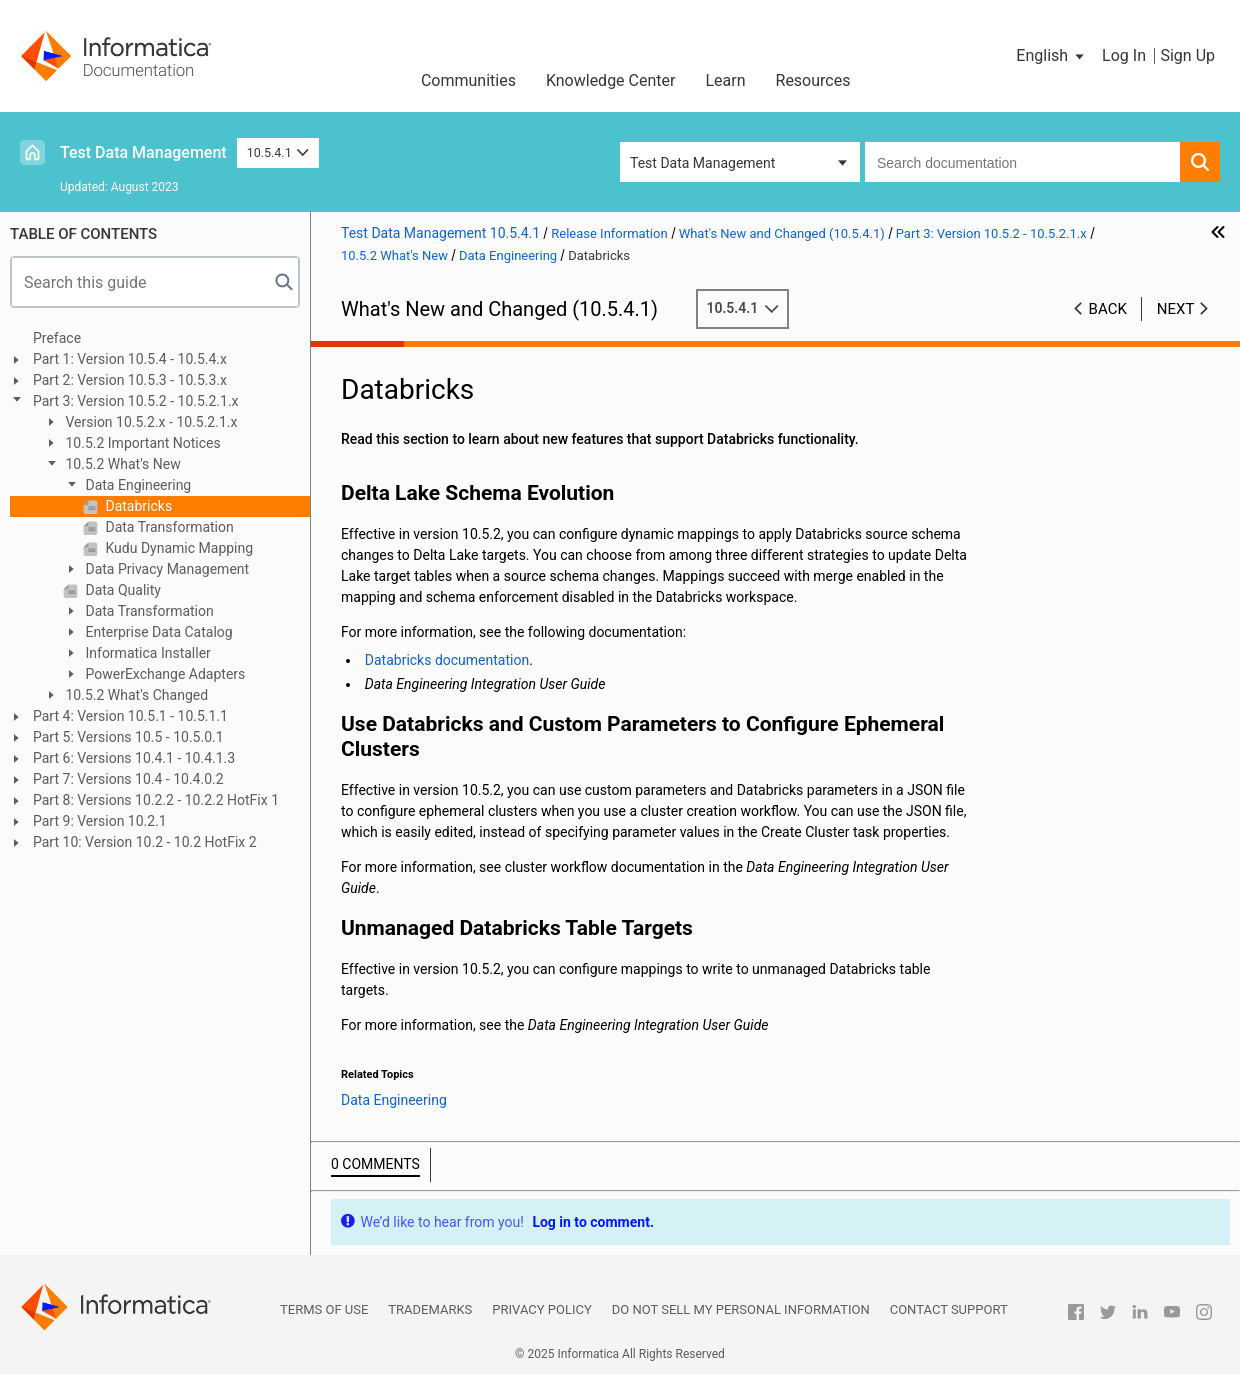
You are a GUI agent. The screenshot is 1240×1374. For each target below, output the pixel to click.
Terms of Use (324, 1309)
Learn (725, 80)
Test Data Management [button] (702, 163)
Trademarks (430, 1309)
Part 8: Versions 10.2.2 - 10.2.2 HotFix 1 (156, 800)
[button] (1051, 56)
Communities (468, 80)
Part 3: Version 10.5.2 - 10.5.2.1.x (136, 401)
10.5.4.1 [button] (278, 152)
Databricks (137, 506)
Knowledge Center (611, 80)
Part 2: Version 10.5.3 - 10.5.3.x (130, 380)
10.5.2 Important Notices (141, 443)
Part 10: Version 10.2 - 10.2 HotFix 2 (145, 842)
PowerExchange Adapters (163, 674)
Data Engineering (136, 485)
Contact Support (949, 1309)
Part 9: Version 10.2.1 (100, 821)
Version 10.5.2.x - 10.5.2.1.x (149, 422)
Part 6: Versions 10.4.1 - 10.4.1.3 (134, 758)
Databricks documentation (447, 660)
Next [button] (1176, 309)
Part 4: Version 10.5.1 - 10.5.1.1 (130, 716)
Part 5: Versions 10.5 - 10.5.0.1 (128, 737)
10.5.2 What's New (121, 464)
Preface (57, 338)
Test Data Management (143, 152)
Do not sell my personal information (741, 1309)
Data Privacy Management (165, 569)
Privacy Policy (541, 1309)
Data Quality (121, 590)
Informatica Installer (146, 653)
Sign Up (1187, 55)
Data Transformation (168, 527)
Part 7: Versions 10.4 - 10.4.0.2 (128, 779)
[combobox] (1022, 162)
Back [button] (1108, 309)
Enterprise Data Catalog (157, 632)
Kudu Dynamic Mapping (177, 548)
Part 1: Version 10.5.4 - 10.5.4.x (130, 359)
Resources (813, 80)
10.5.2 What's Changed (135, 695)
